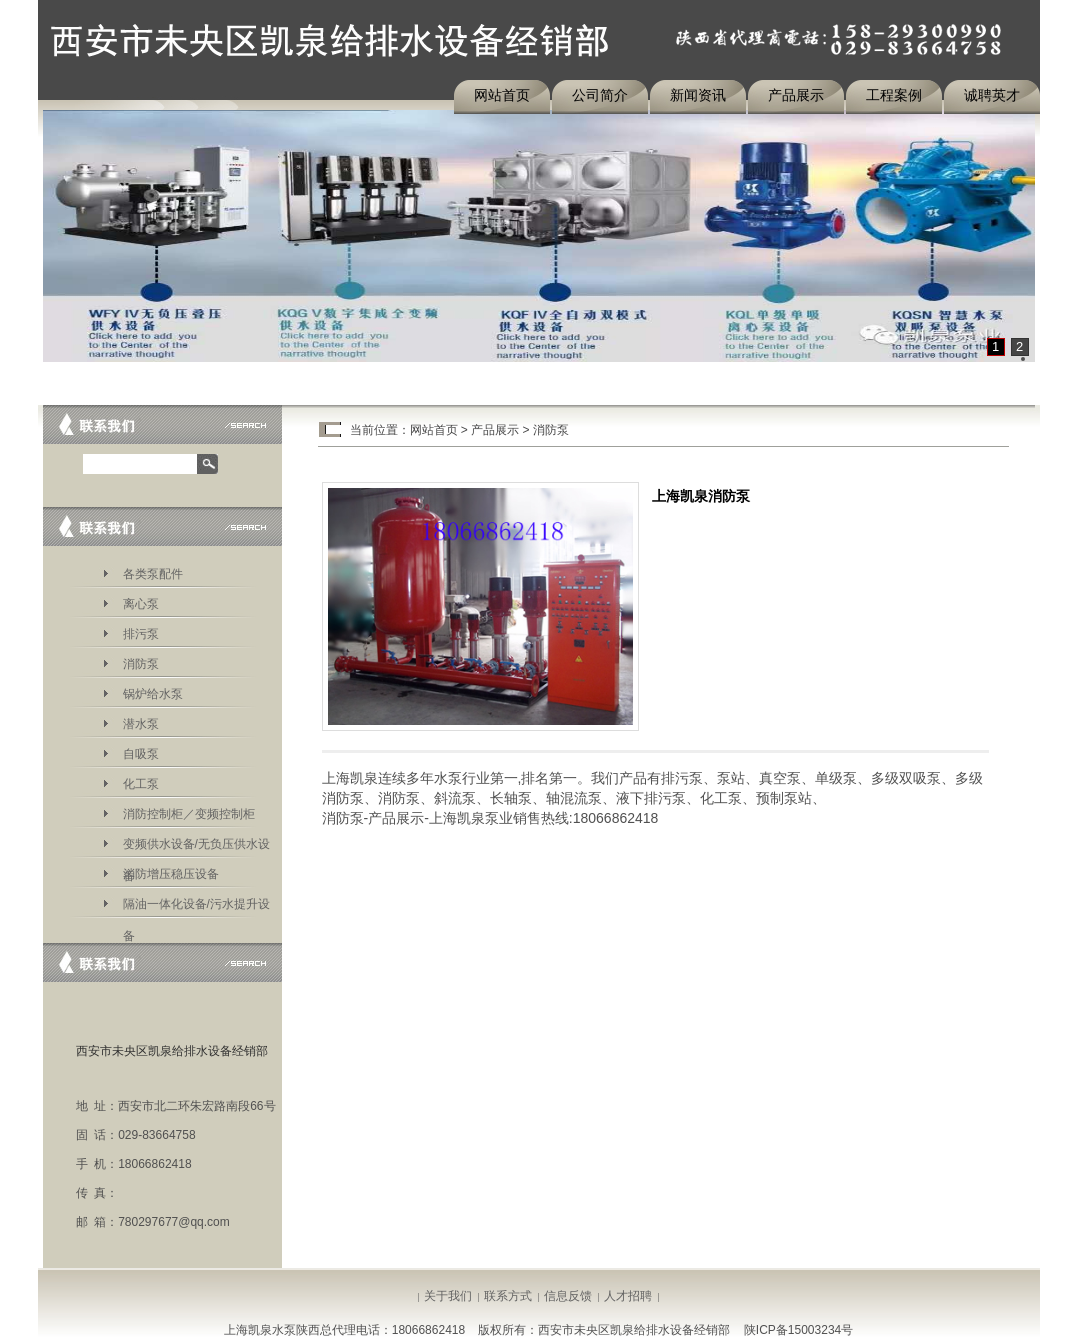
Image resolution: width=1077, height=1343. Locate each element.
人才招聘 (628, 1296)
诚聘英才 (992, 95)
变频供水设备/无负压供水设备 (196, 847)
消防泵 (141, 664)
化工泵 (141, 784)
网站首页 (502, 95)
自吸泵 (141, 754)
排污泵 (141, 634)
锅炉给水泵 (153, 694)
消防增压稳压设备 (171, 874)
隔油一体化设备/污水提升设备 (196, 907)
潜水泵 (141, 724)
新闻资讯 (698, 95)
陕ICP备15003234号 (798, 1330)
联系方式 (508, 1296)
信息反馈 (568, 1296)
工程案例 (894, 95)
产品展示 (796, 95)
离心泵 (141, 604)
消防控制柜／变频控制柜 (189, 814)
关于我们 (448, 1296)
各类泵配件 (153, 574)
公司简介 (600, 95)
